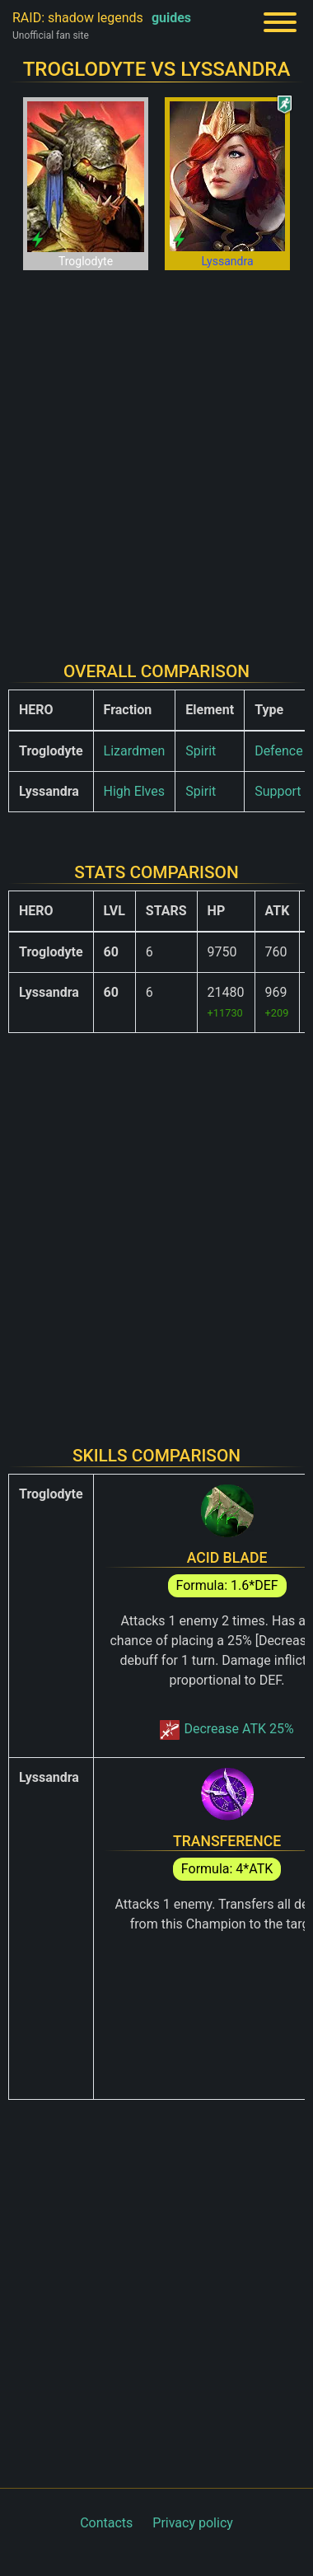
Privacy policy (192, 2523)
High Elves (134, 791)
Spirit (200, 751)
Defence (279, 751)
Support (278, 791)
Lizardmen (135, 751)
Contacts (106, 2523)
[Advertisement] (156, 455)
